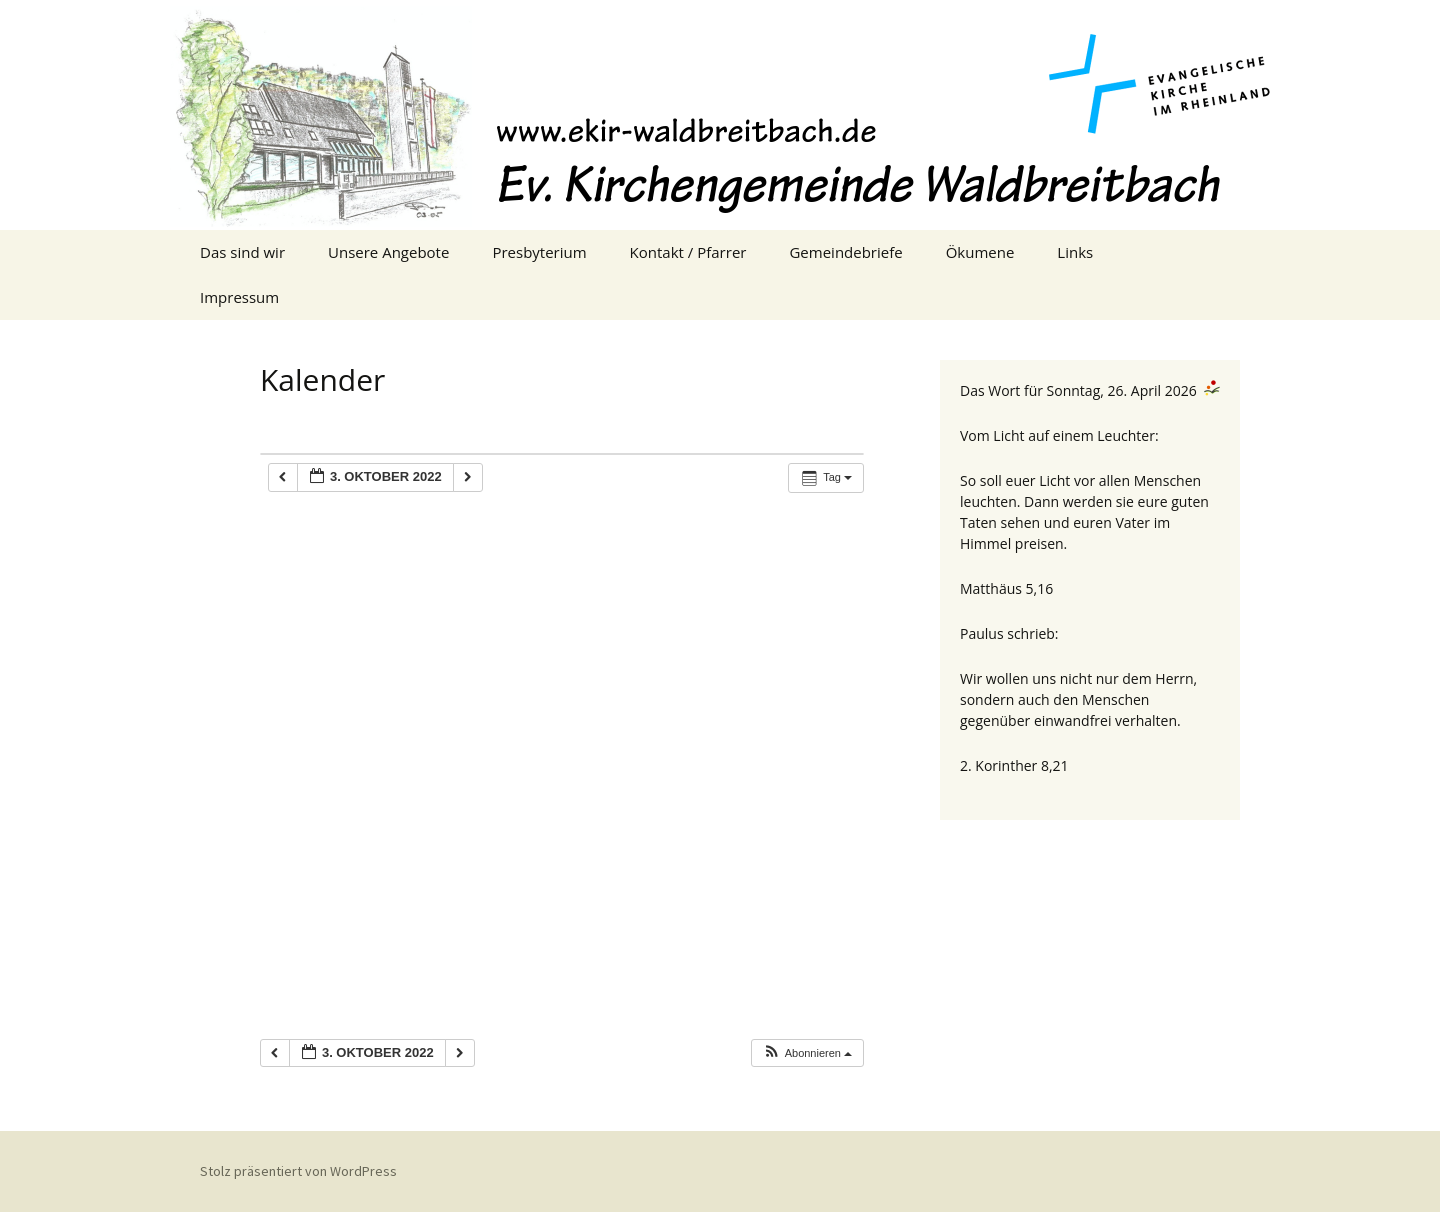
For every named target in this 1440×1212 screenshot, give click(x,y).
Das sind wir (242, 252)
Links (1075, 252)
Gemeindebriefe (845, 252)
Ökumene (980, 252)
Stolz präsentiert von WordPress (298, 1171)
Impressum (239, 297)
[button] (807, 1053)
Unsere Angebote (388, 252)
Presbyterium (539, 252)
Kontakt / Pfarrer (688, 252)
